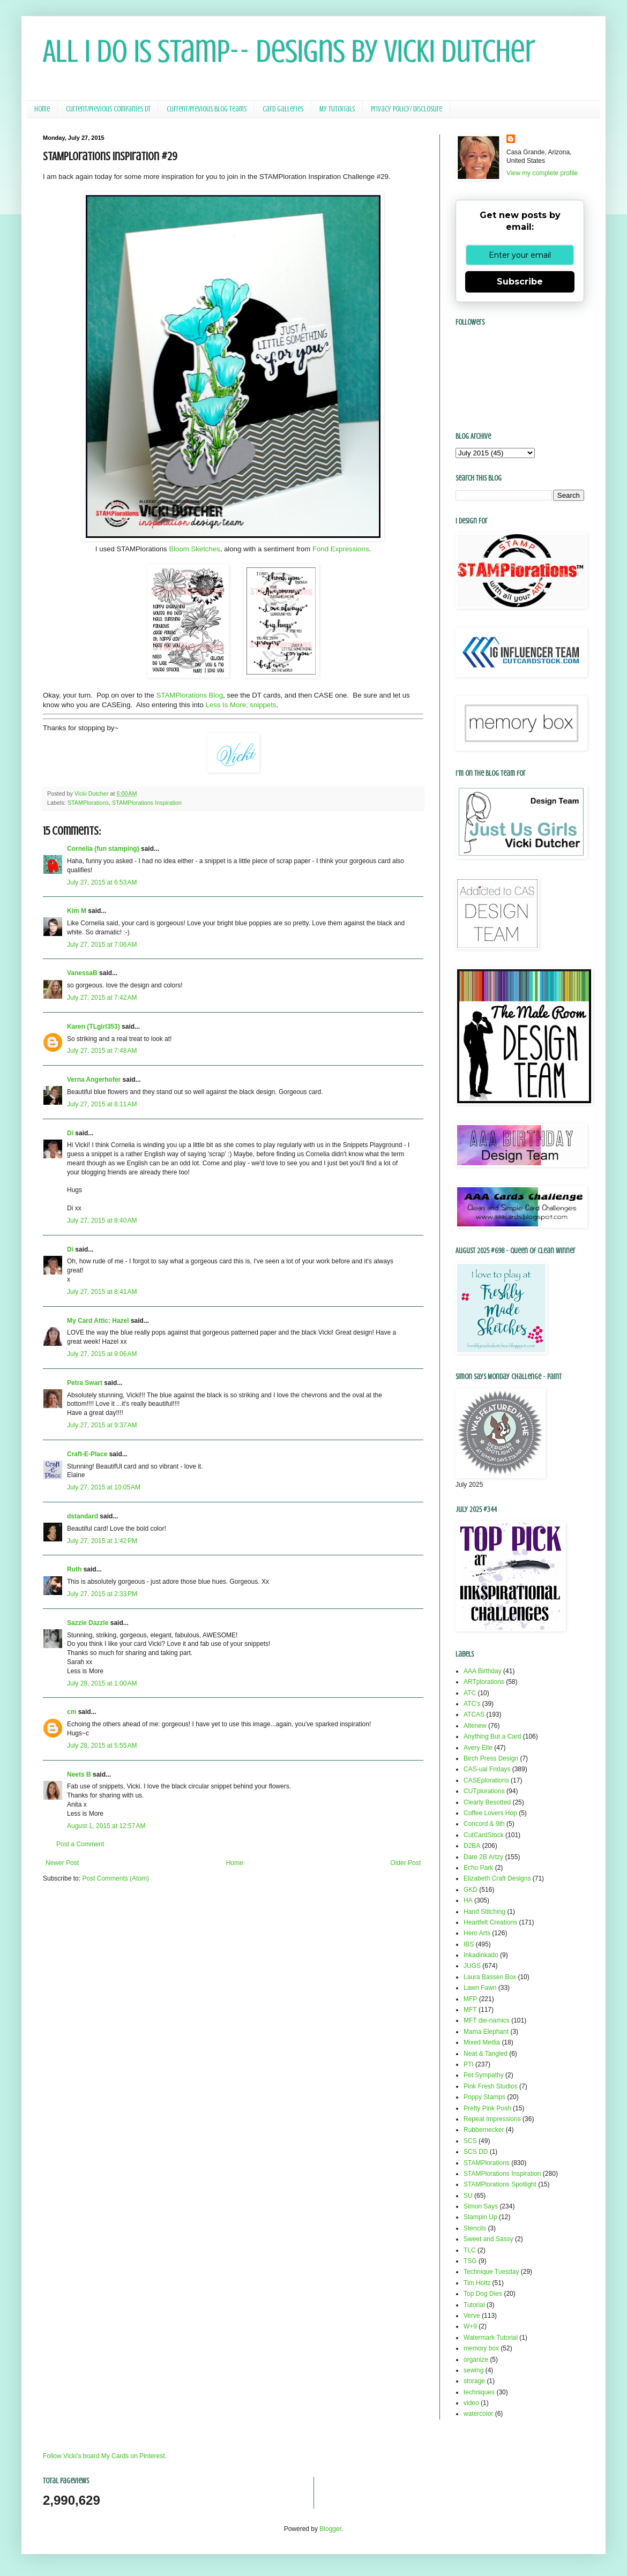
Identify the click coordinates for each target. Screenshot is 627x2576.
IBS (469, 1944)
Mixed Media (482, 2042)
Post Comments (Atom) (115, 1878)
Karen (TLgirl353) (93, 1026)
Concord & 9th (484, 1824)
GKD (470, 1889)
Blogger (330, 2529)
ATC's (472, 1704)
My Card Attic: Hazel (98, 1320)
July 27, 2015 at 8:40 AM (102, 1220)
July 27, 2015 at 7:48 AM (102, 1050)
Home (42, 109)
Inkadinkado (481, 1955)
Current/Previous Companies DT (108, 109)
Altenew (475, 1725)
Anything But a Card (492, 1736)
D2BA (472, 1845)
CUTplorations (484, 1791)
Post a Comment (80, 1844)
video (471, 2403)
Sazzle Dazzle (87, 1623)
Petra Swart (84, 1383)
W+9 (470, 2326)
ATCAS (474, 1714)
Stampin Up (480, 2217)
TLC (470, 2250)
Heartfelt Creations (490, 1922)
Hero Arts (477, 1933)
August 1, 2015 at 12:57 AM (106, 1826)
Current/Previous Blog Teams (207, 109)
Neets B (79, 1774)
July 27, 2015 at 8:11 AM (102, 1104)
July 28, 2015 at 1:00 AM (102, 1683)
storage (474, 2381)
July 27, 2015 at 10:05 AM (103, 1487)
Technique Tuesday (491, 2271)
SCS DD (476, 2151)
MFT (470, 2009)
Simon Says (481, 2206)
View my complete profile (542, 173)
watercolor (478, 2413)
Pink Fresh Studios (491, 2086)
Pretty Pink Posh (487, 2108)
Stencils (475, 2228)
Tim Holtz (477, 2283)
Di (70, 1133)
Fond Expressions (340, 549)
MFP (470, 1999)
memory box (481, 2348)
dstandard (82, 1516)
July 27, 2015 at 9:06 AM (102, 1354)
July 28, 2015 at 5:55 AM (102, 1745)
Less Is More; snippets (240, 705)
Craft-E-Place (87, 1454)
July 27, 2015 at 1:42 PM (102, 1541)
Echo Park (478, 1867)
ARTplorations (484, 1682)
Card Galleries (283, 109)
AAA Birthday (483, 1671)
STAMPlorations (88, 802)
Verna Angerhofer (94, 1079)
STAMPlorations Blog (189, 695)
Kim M (76, 911)
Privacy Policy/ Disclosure (406, 109)
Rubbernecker (484, 2129)
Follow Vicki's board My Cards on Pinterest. (105, 2456)
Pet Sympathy (484, 2075)
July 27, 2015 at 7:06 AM (102, 944)
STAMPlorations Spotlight (500, 2184)
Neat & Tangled (485, 2053)
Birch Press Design (491, 1758)
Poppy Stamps (484, 2097)
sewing (473, 2370)
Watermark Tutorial (491, 2337)
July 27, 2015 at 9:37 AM (102, 1425)
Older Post (405, 1863)
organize (476, 2359)
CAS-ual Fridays (487, 1769)
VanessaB (82, 973)
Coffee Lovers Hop (490, 1813)
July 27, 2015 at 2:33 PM (102, 1594)
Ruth (74, 1569)
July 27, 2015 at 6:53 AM (102, 882)
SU (468, 2195)
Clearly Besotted (487, 1802)
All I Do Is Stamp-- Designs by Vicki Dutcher (289, 51)
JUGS (472, 1966)
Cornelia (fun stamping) (103, 848)
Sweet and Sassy (488, 2239)
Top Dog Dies (483, 2293)
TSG (470, 2261)
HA (468, 1900)
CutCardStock (484, 1835)
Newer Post (62, 1863)
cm (71, 1712)
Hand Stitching (484, 1911)
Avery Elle (478, 1747)
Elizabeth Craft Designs (497, 1878)
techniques (479, 2392)
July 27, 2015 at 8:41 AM (102, 1292)
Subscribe (520, 281)
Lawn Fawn (480, 1987)
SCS (470, 2141)
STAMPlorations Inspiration (147, 802)
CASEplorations (486, 1780)
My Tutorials (337, 109)
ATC (470, 1693)
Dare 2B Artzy (483, 1857)
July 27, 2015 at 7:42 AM (102, 997)
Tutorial (474, 2305)
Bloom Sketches (193, 549)
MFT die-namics (487, 2020)
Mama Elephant (486, 2031)
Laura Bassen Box (490, 1977)
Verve (472, 2315)
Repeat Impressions (492, 2119)
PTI (469, 2064)
